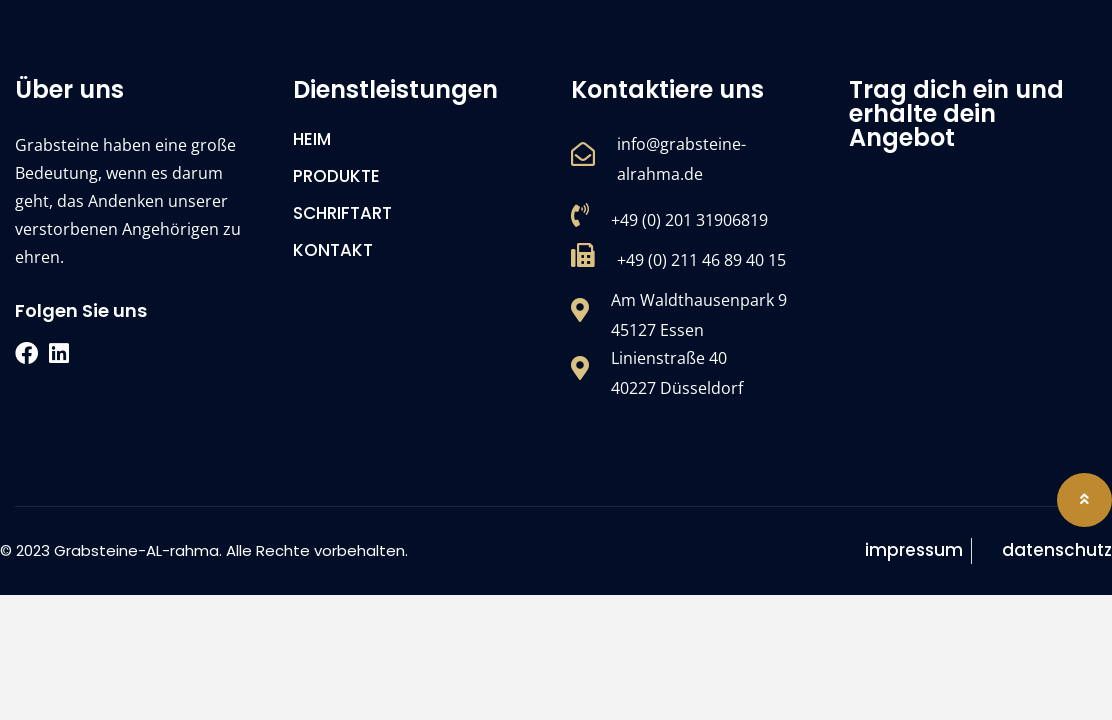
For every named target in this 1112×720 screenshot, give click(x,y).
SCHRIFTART (342, 213)
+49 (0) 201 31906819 (689, 220)
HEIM (312, 139)
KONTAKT (333, 250)
